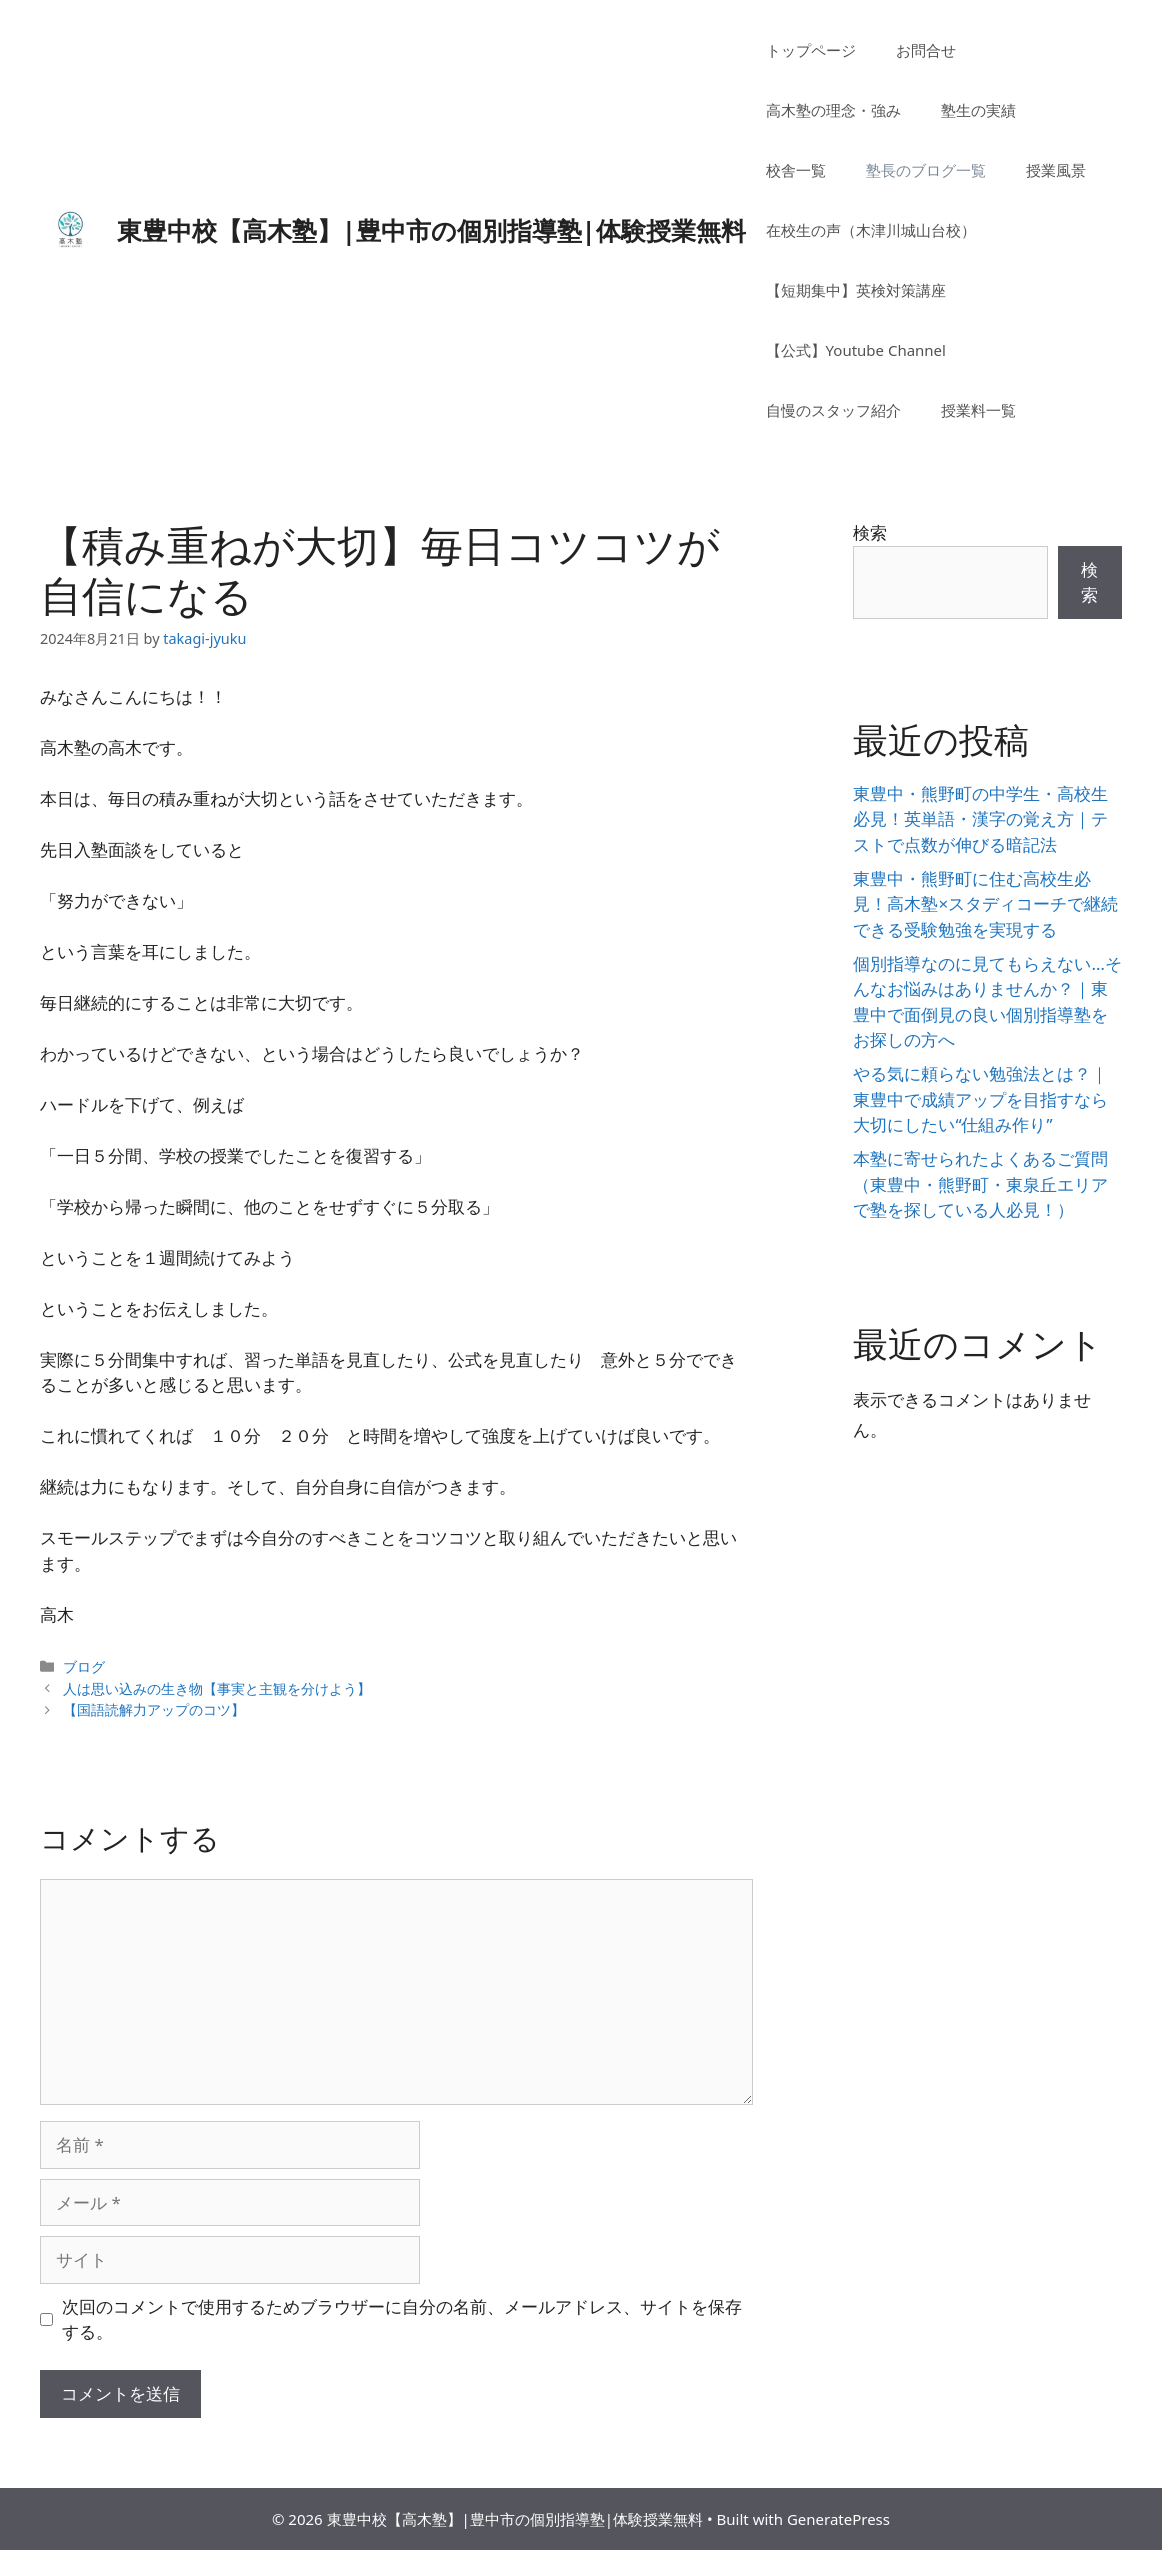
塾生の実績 (978, 110)
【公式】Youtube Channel (856, 350)
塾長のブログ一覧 (926, 170)
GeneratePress (838, 2519)
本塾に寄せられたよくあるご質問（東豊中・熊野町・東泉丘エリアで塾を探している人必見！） (980, 1184)
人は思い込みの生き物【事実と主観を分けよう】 (217, 1688)
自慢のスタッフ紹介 (833, 410)
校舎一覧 (796, 170)
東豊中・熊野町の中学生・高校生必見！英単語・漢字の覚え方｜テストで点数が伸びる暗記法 (980, 819)
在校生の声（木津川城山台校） (871, 230)
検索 (870, 532)
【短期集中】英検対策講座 (856, 290)
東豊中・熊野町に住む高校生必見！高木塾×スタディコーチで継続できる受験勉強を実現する (985, 904)
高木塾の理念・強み (833, 110)
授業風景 (1056, 170)
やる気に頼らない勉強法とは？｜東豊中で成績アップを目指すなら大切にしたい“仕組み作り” (980, 1099)
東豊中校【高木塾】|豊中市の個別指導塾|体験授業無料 (431, 230)
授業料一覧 (978, 410)
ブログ (84, 1666)
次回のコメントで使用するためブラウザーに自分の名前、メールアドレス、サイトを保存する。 (402, 2319)
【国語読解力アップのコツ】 (154, 1709)
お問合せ (926, 50)
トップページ (811, 50)
